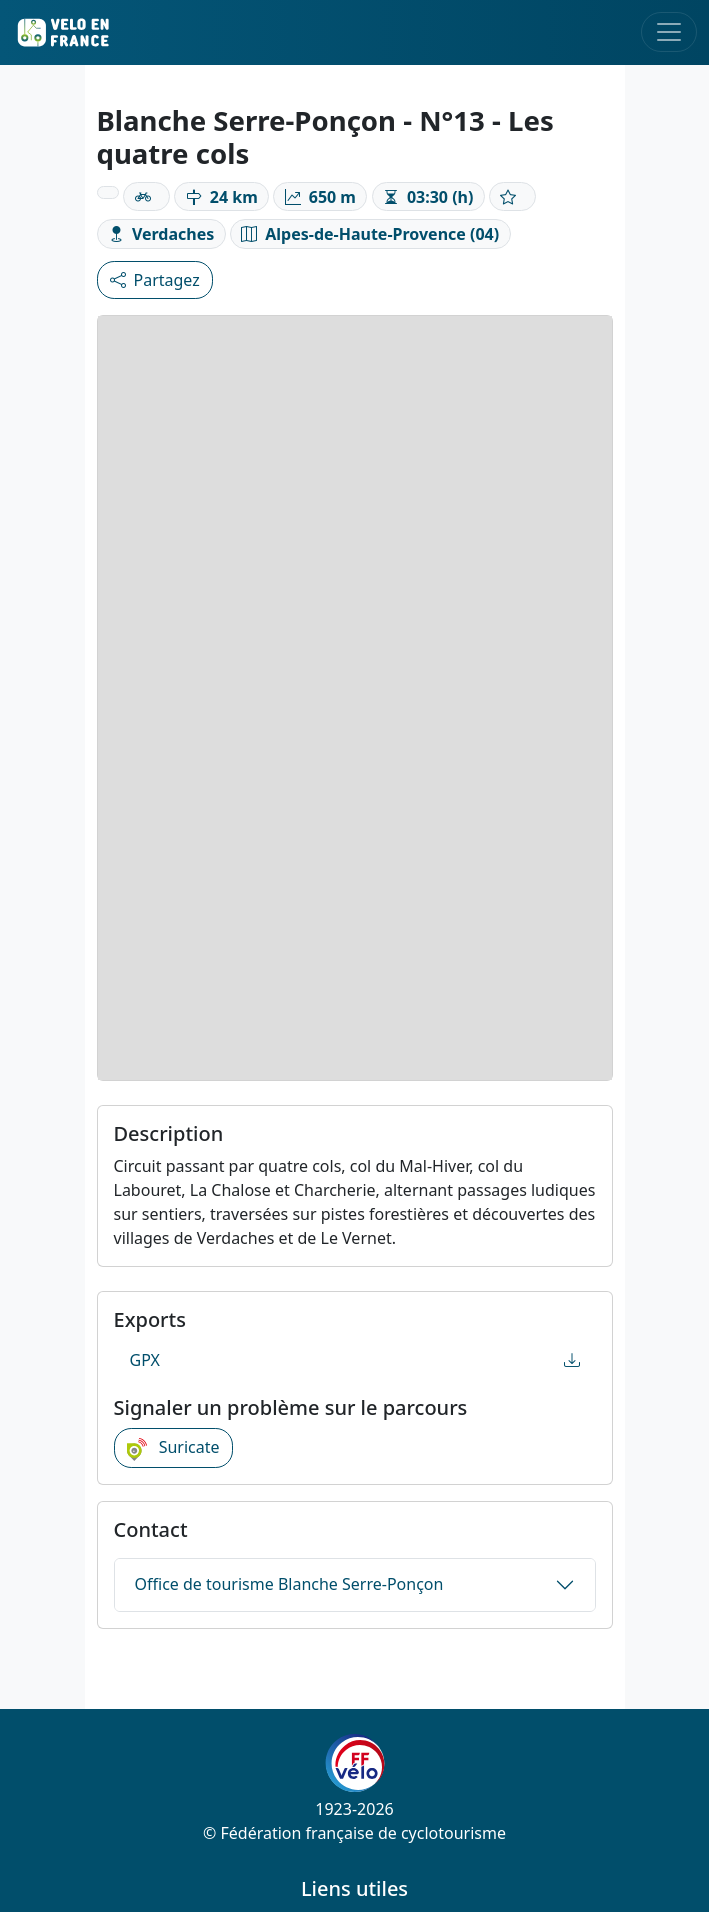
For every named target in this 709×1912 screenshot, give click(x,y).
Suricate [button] (173, 1448)
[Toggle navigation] (669, 32)
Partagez (155, 280)
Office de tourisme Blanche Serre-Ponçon (289, 1584)
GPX (355, 1360)
